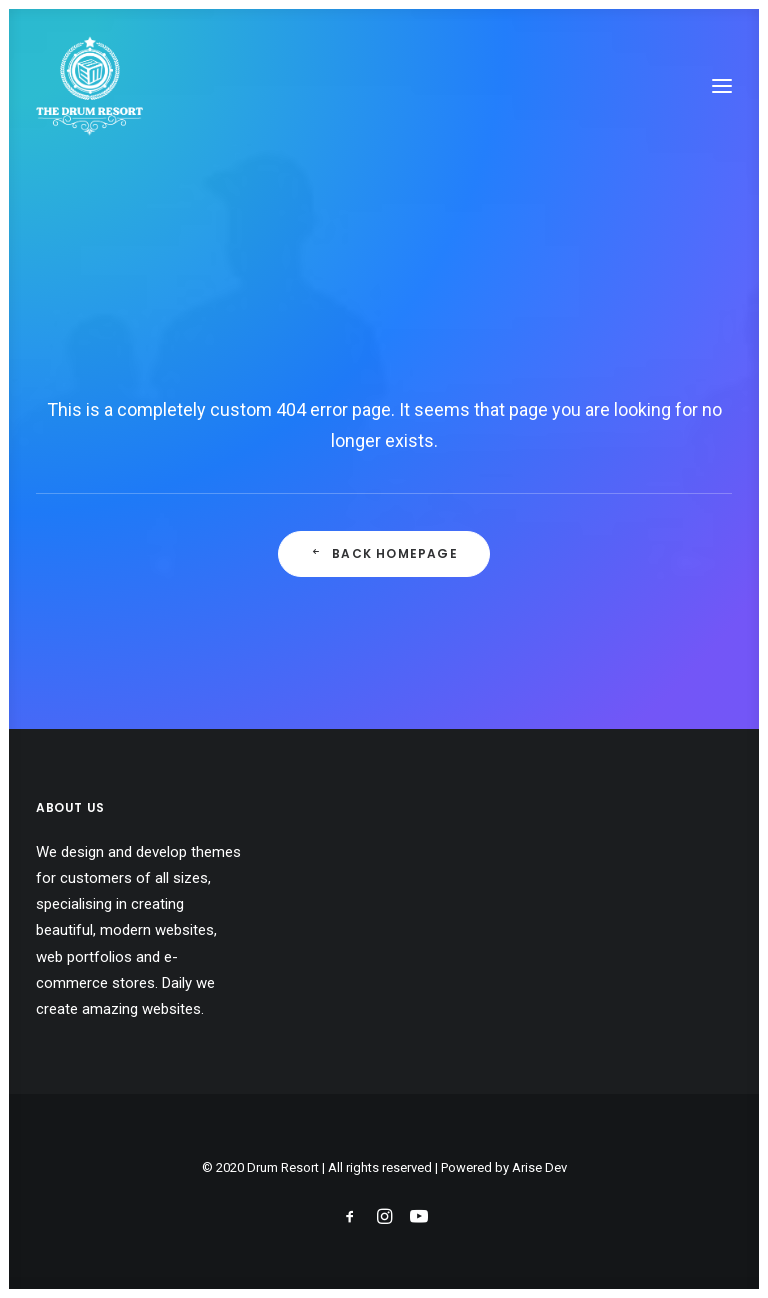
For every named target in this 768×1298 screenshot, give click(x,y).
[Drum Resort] (89, 86)
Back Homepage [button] (384, 553)
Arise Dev (539, 1167)
